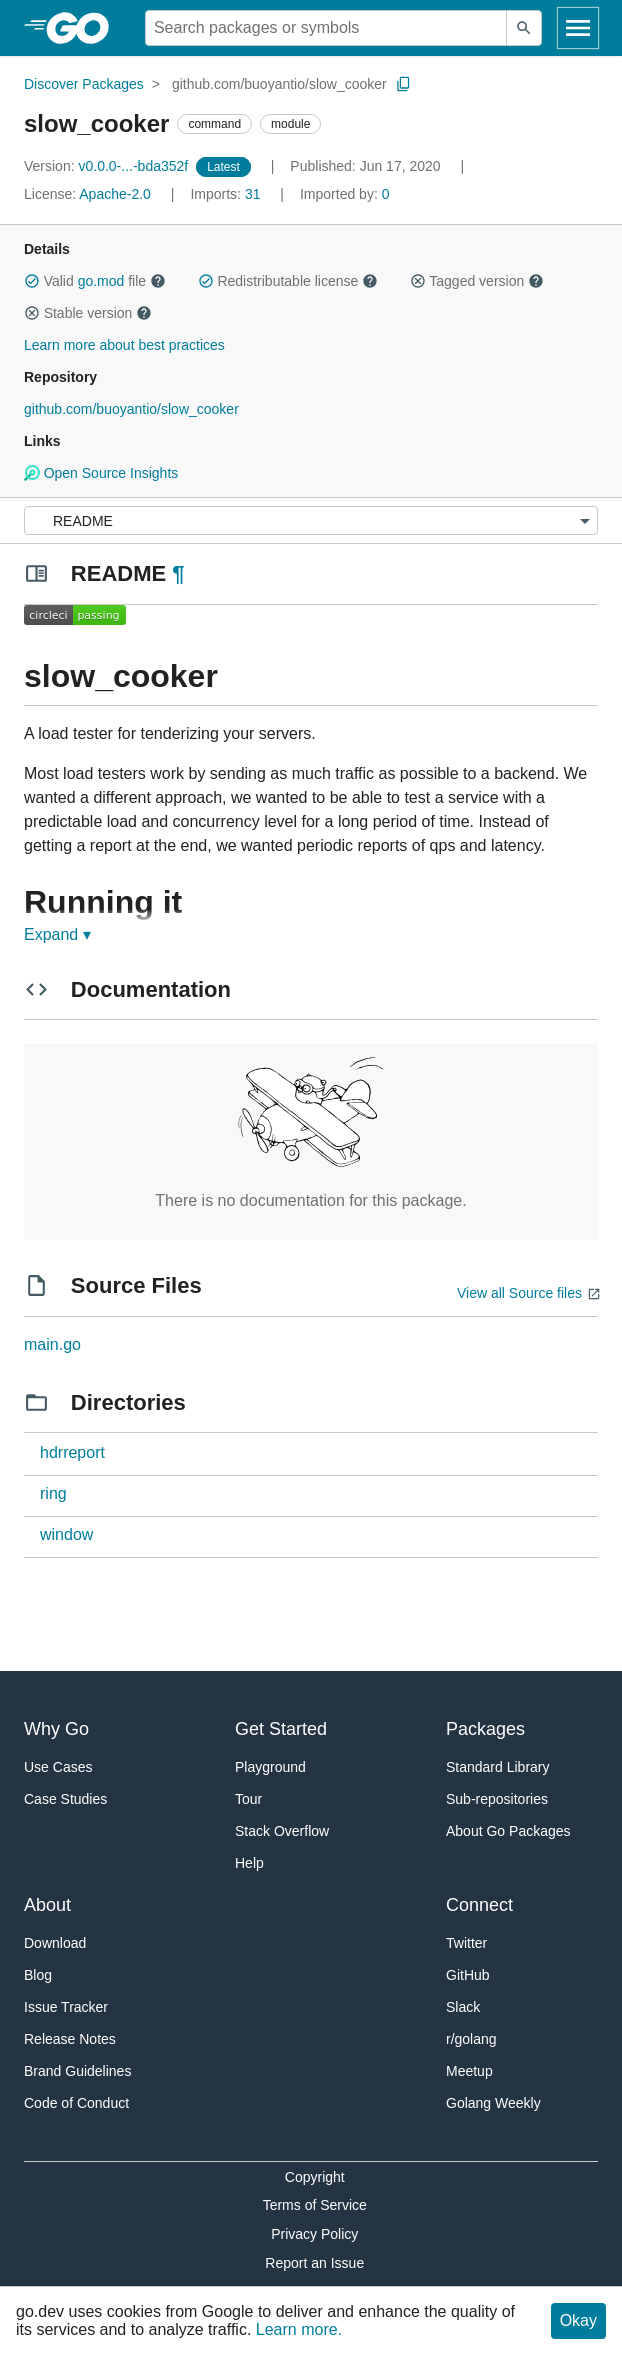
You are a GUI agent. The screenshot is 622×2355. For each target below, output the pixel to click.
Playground (270, 1767)
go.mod (101, 281)
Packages (485, 1729)
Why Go (56, 1729)
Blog (38, 1975)
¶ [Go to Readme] (178, 573)
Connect (479, 1905)
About (47, 1905)
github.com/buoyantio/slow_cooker (279, 84)
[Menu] (311, 520)
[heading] (84, 28)
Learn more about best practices (124, 345)
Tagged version (477, 281)
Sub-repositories (497, 1799)
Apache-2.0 (115, 194)
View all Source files (519, 1293)
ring (53, 1493)
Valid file (95, 281)
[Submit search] (524, 28)
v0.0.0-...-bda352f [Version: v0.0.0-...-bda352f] (108, 166)
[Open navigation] (578, 28)
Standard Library (498, 1767)
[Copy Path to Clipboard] (404, 84)
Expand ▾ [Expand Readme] (57, 934)
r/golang (471, 2039)
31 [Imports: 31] (227, 194)
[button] (32, 281)
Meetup (469, 2071)
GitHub (468, 1975)
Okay (578, 2320)
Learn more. (299, 2329)
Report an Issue (314, 2263)
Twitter (466, 1943)
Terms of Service (315, 2205)
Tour (248, 1799)
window (66, 1534)
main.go (52, 1344)
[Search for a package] (326, 28)
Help (249, 1863)
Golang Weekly (493, 2103)
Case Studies (65, 1799)
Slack (463, 2007)
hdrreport (72, 1452)
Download (55, 1943)
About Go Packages (508, 1831)
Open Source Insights (101, 473)
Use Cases (58, 1767)
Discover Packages (84, 84)
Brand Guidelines (77, 2071)
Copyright (315, 2177)
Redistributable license (288, 281)
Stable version (88, 313)
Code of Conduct (76, 2103)
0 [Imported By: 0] (345, 194)
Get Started (281, 1729)
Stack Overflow (282, 1831)
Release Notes (70, 2039)
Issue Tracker (66, 2007)
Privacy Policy (314, 2234)
